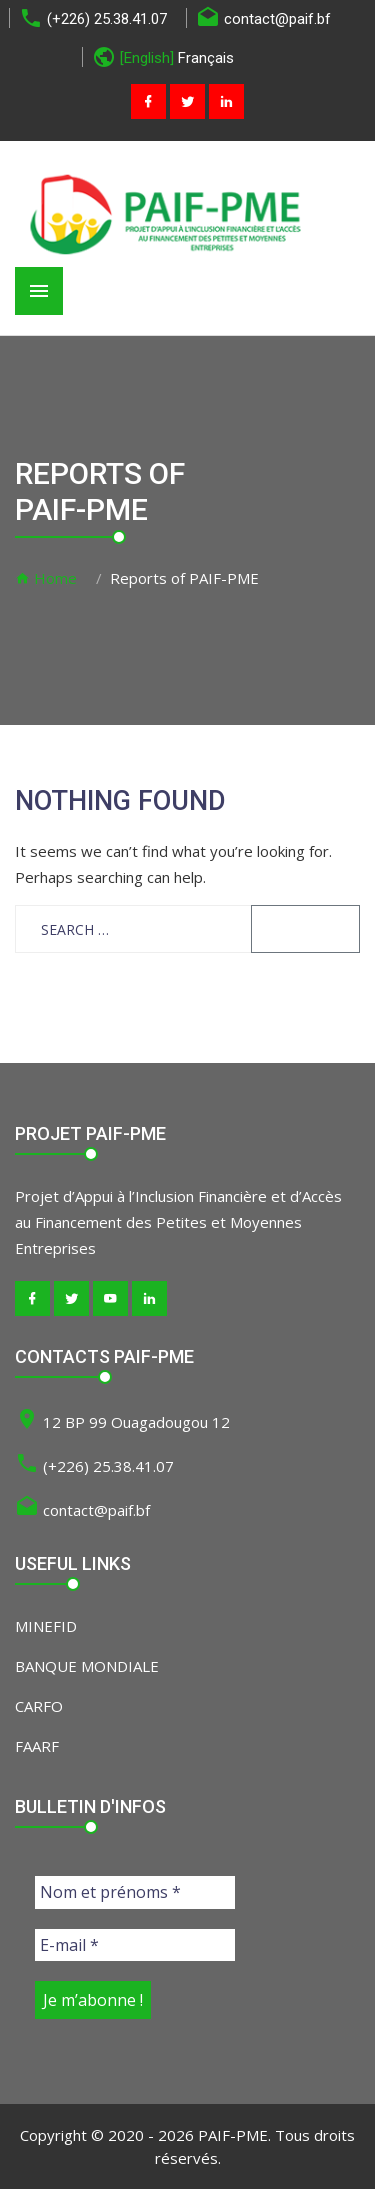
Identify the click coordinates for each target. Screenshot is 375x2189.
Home (46, 578)
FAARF (37, 1746)
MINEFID (46, 1626)
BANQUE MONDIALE (87, 1666)
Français (206, 58)
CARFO (39, 1706)
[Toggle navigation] (39, 291)
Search (305, 929)
